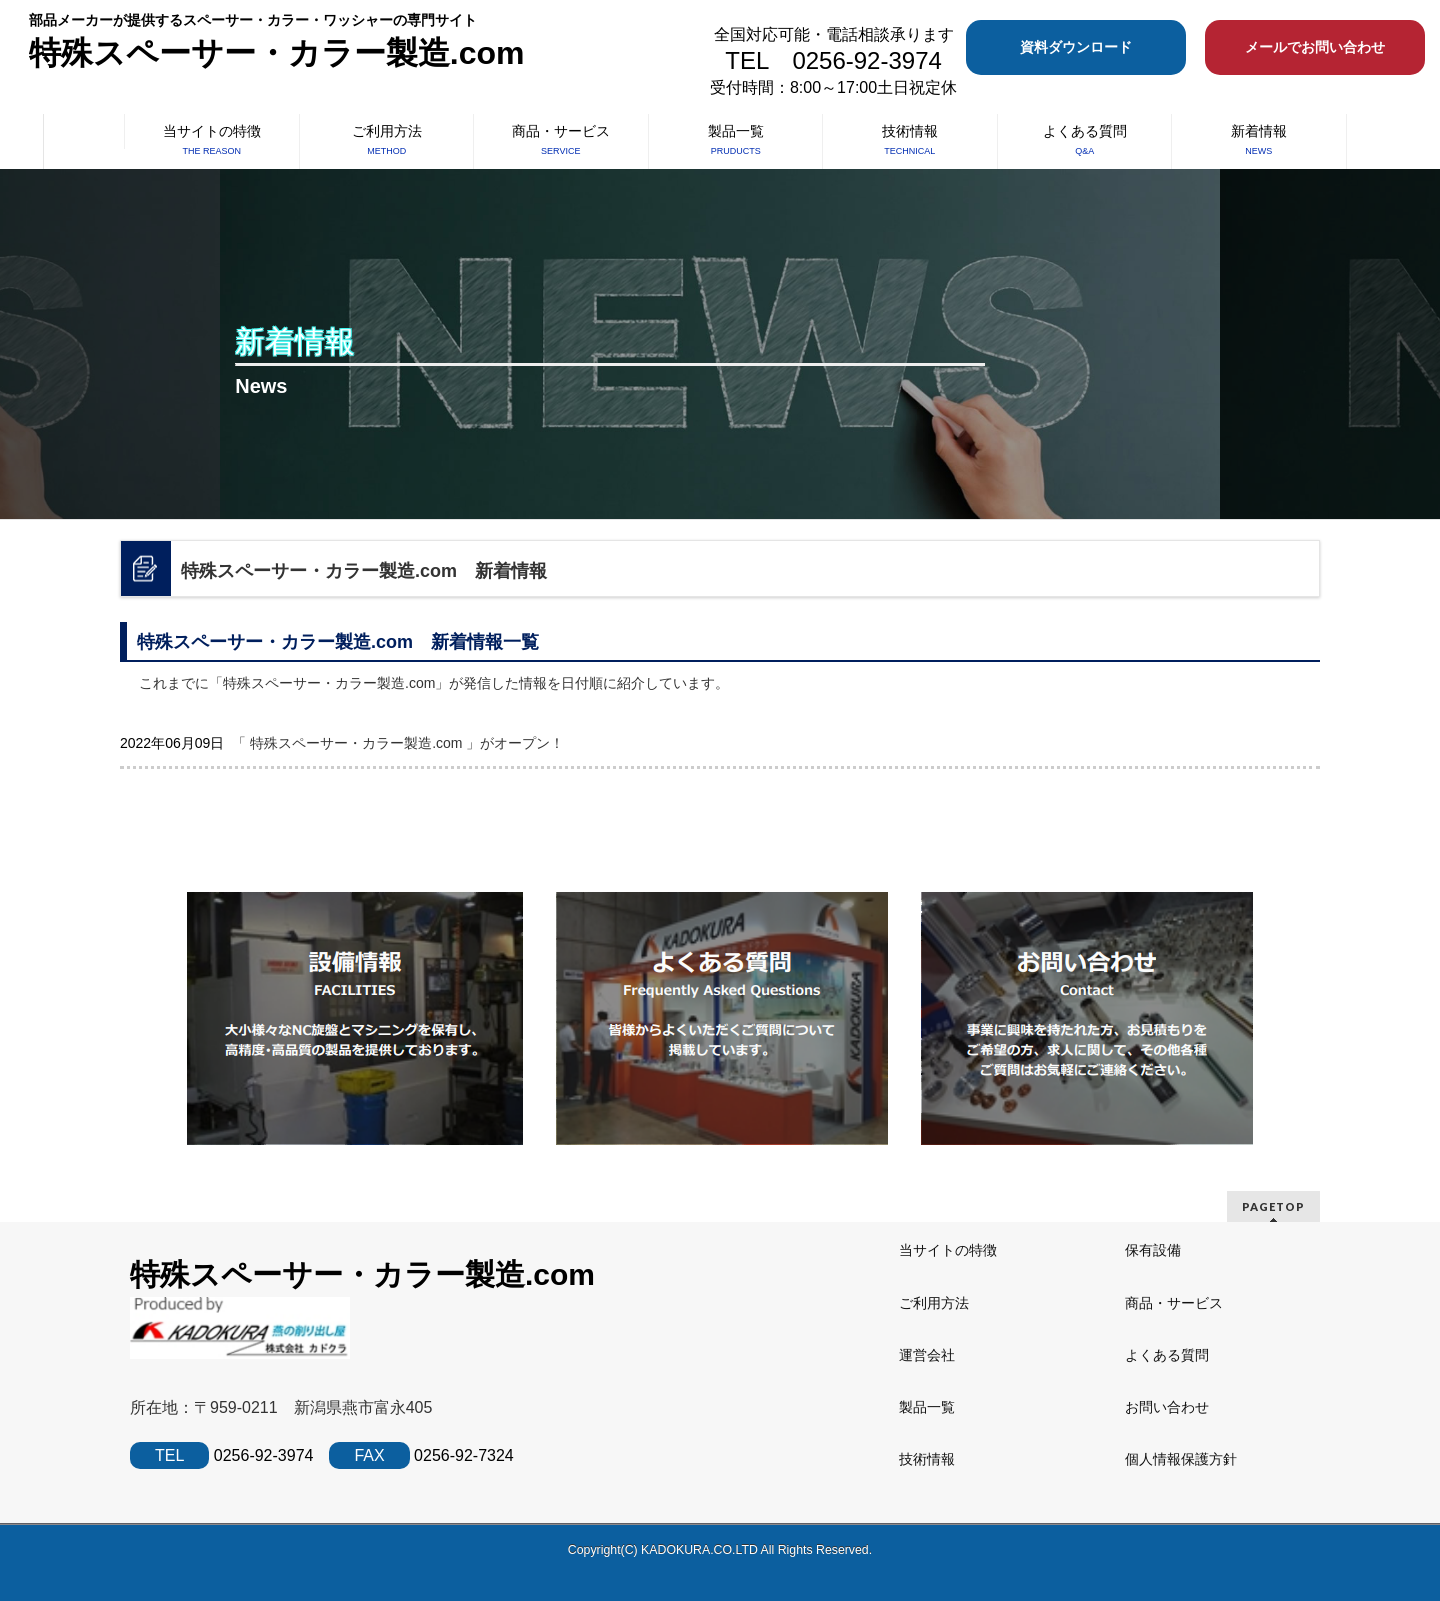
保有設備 (1153, 1250)
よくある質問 (1167, 1355)
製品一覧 (927, 1407)
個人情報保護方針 (1181, 1459)
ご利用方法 (934, 1303)
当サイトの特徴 (948, 1250)
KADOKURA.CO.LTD (701, 1550)
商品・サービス (1174, 1303)
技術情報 (927, 1459)
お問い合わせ (1167, 1407)
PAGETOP (1273, 1206)
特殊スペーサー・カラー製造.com (277, 53)
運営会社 (927, 1355)
